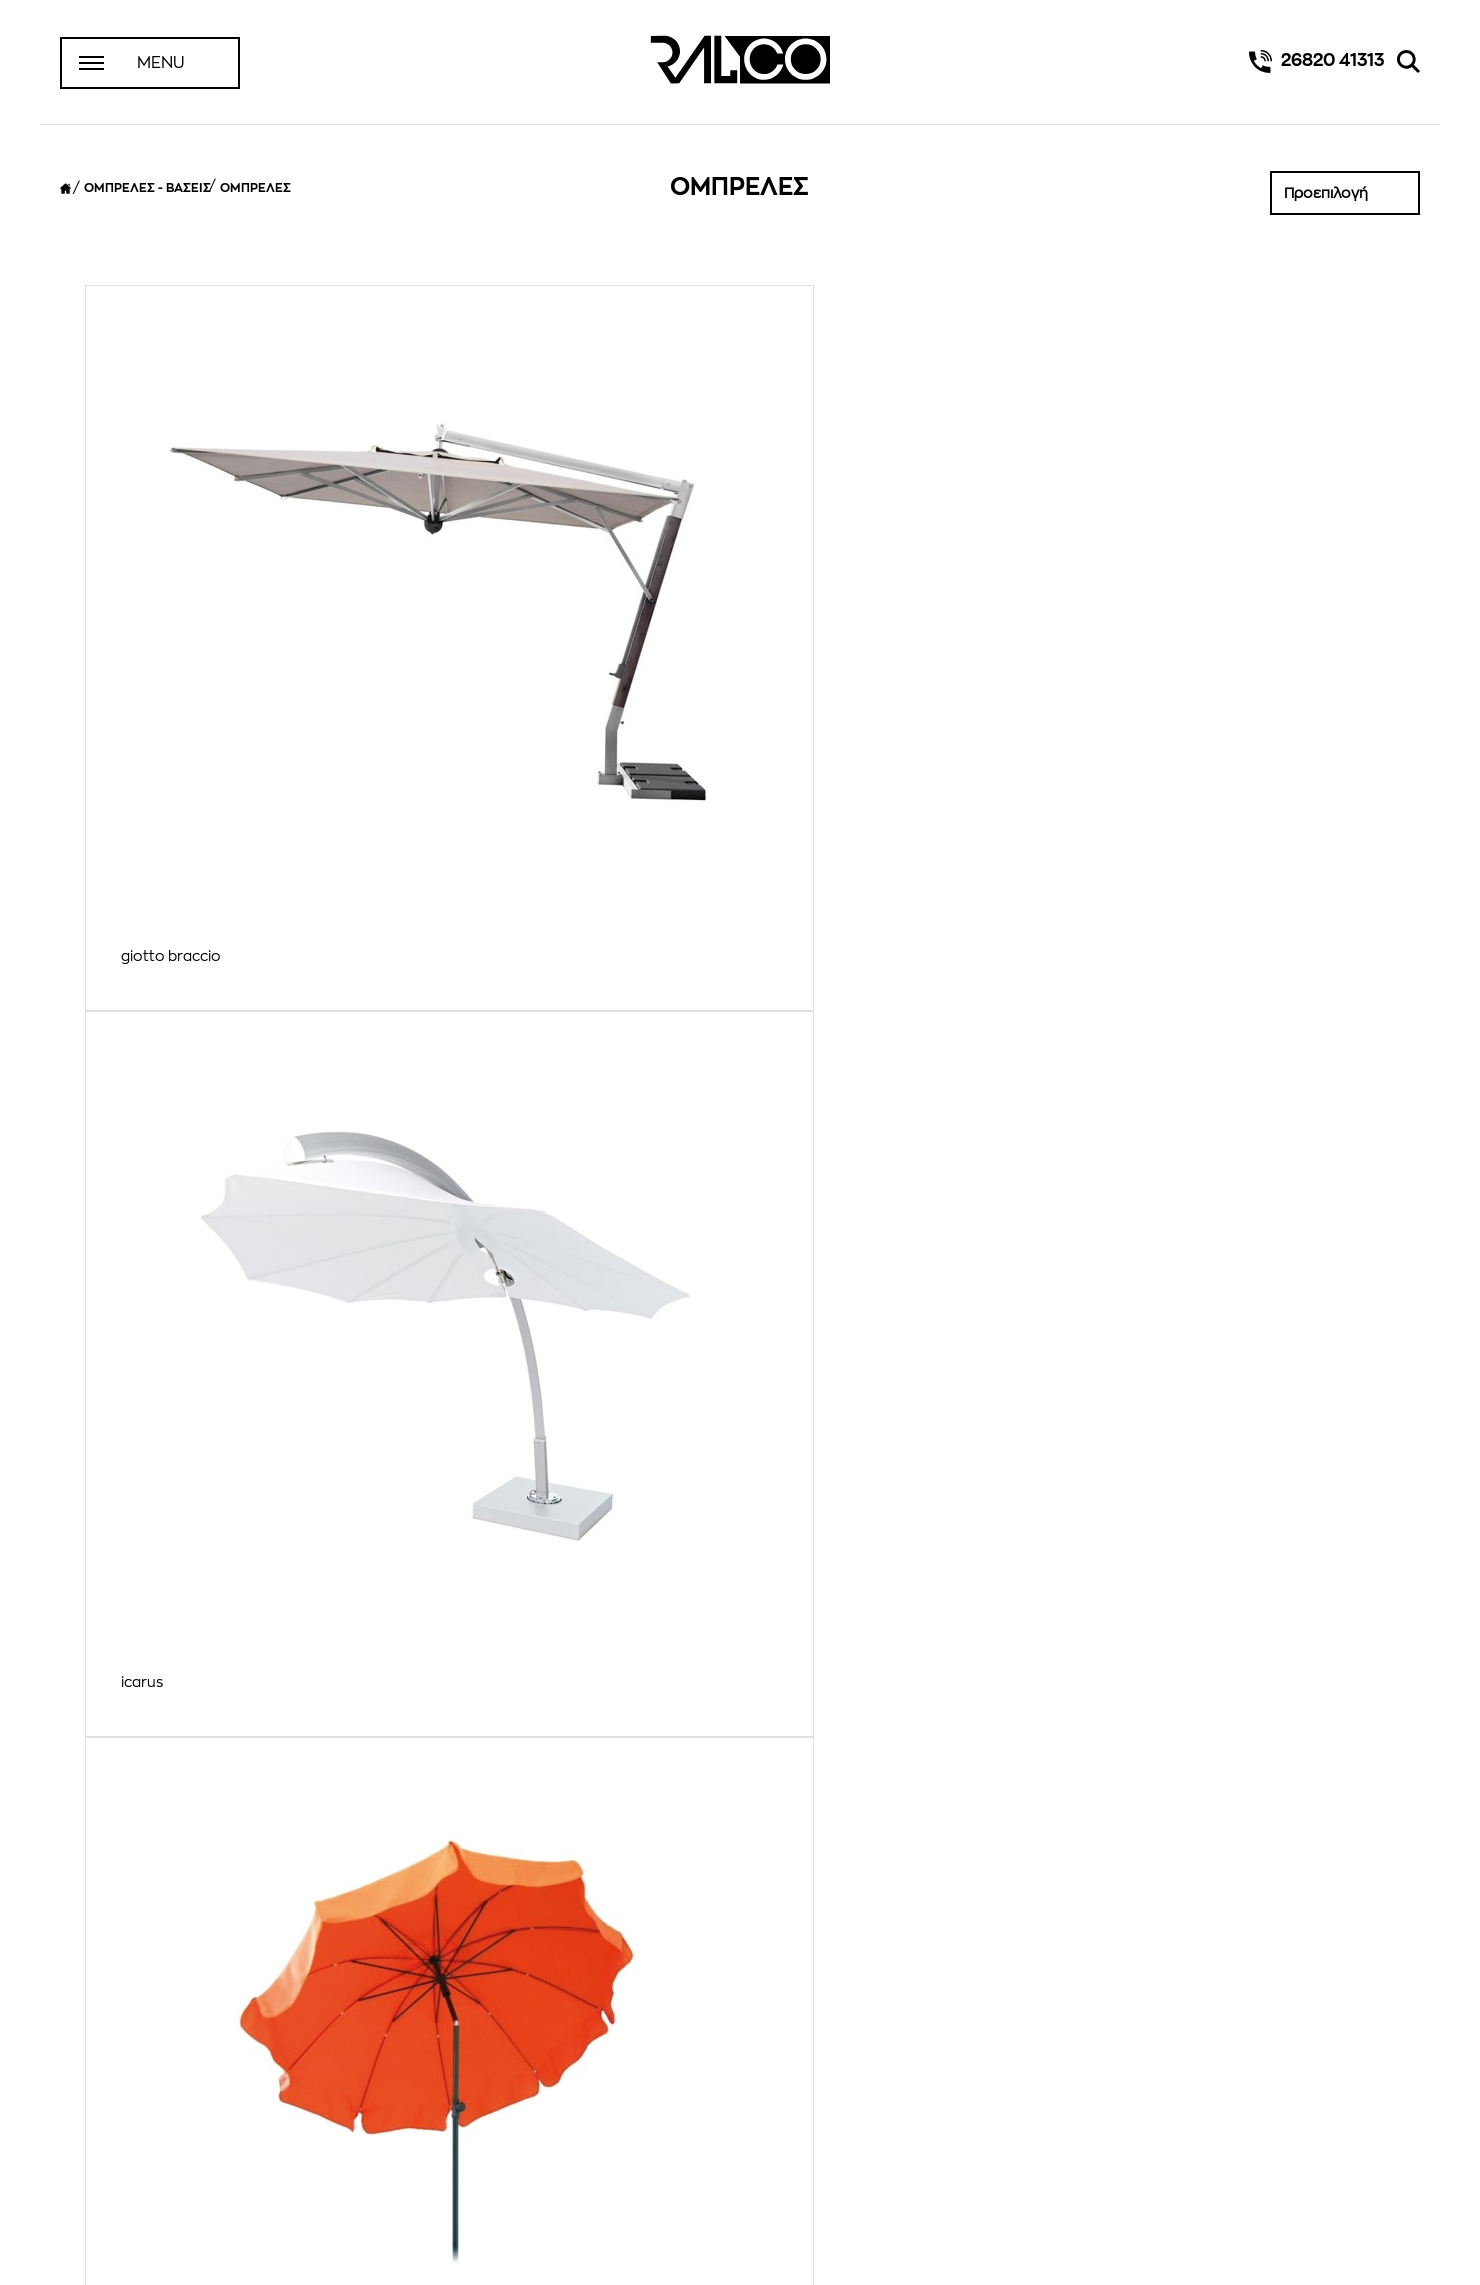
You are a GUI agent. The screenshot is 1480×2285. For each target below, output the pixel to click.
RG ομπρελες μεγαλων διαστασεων (570, 1716)
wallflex (801, 973)
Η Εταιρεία (110, 2106)
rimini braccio (1151, 602)
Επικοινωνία (116, 2132)
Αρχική (99, 2080)
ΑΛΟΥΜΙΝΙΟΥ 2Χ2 (1164, 973)
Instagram (739, 2158)
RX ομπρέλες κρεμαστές (860, 1716)
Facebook (739, 2122)
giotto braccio (171, 602)
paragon (806, 602)
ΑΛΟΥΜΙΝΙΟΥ (494, 1345)
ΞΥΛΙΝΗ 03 (813, 1345)
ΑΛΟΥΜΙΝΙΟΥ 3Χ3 (181, 1345)
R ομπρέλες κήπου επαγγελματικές (1226, 1345)
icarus (470, 602)
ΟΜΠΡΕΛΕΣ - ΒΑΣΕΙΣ (147, 188)
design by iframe (1369, 2251)
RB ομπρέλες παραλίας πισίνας (226, 1716)
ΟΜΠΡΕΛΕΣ (255, 188)
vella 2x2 (479, 973)
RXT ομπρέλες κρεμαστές (1193, 1716)
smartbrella (161, 973)
